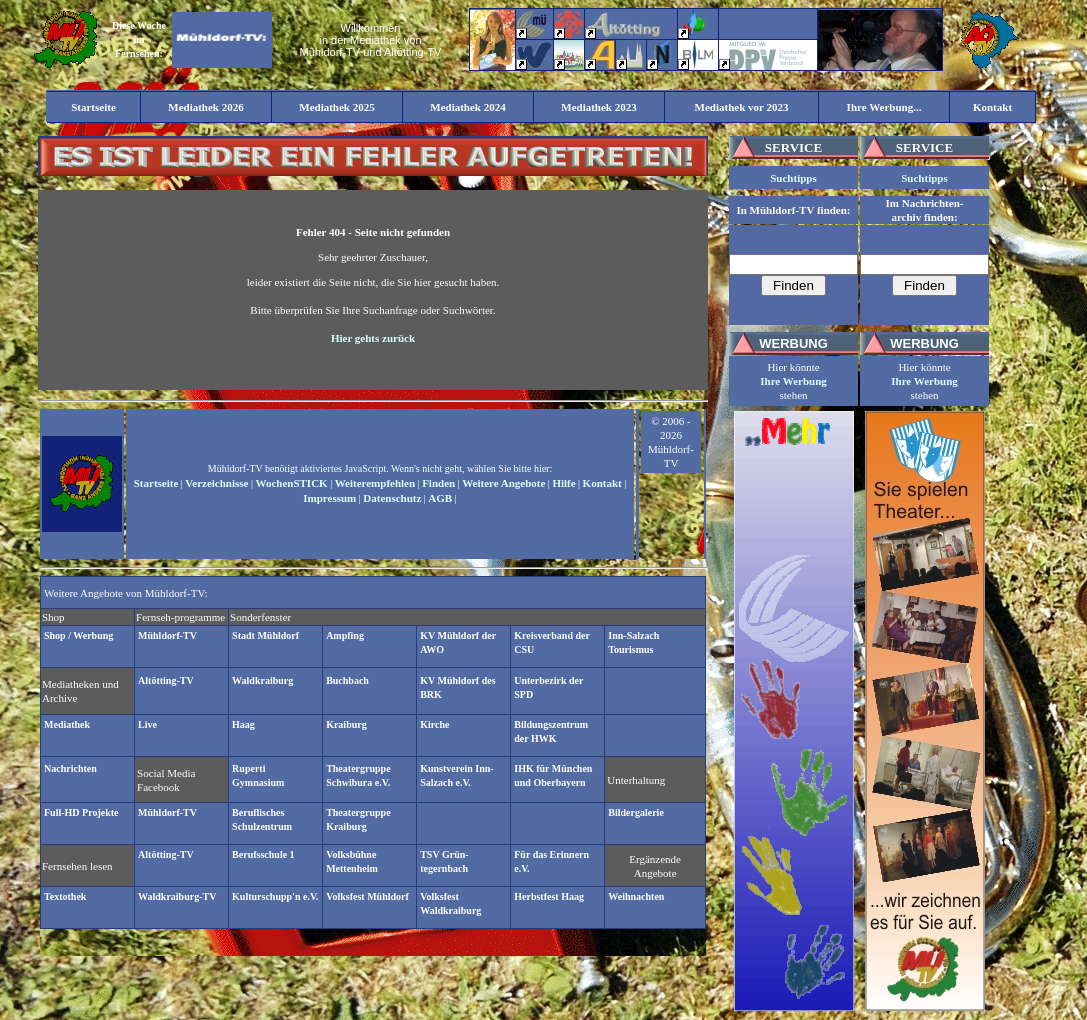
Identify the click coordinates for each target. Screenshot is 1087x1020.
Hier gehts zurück (373, 338)
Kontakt (602, 483)
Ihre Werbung (793, 381)
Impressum (329, 498)
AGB (440, 498)
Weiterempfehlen (375, 483)
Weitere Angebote (503, 483)
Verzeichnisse (216, 483)
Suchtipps (793, 178)
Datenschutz (392, 498)
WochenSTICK (292, 483)
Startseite (156, 483)
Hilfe (563, 483)
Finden (438, 483)
